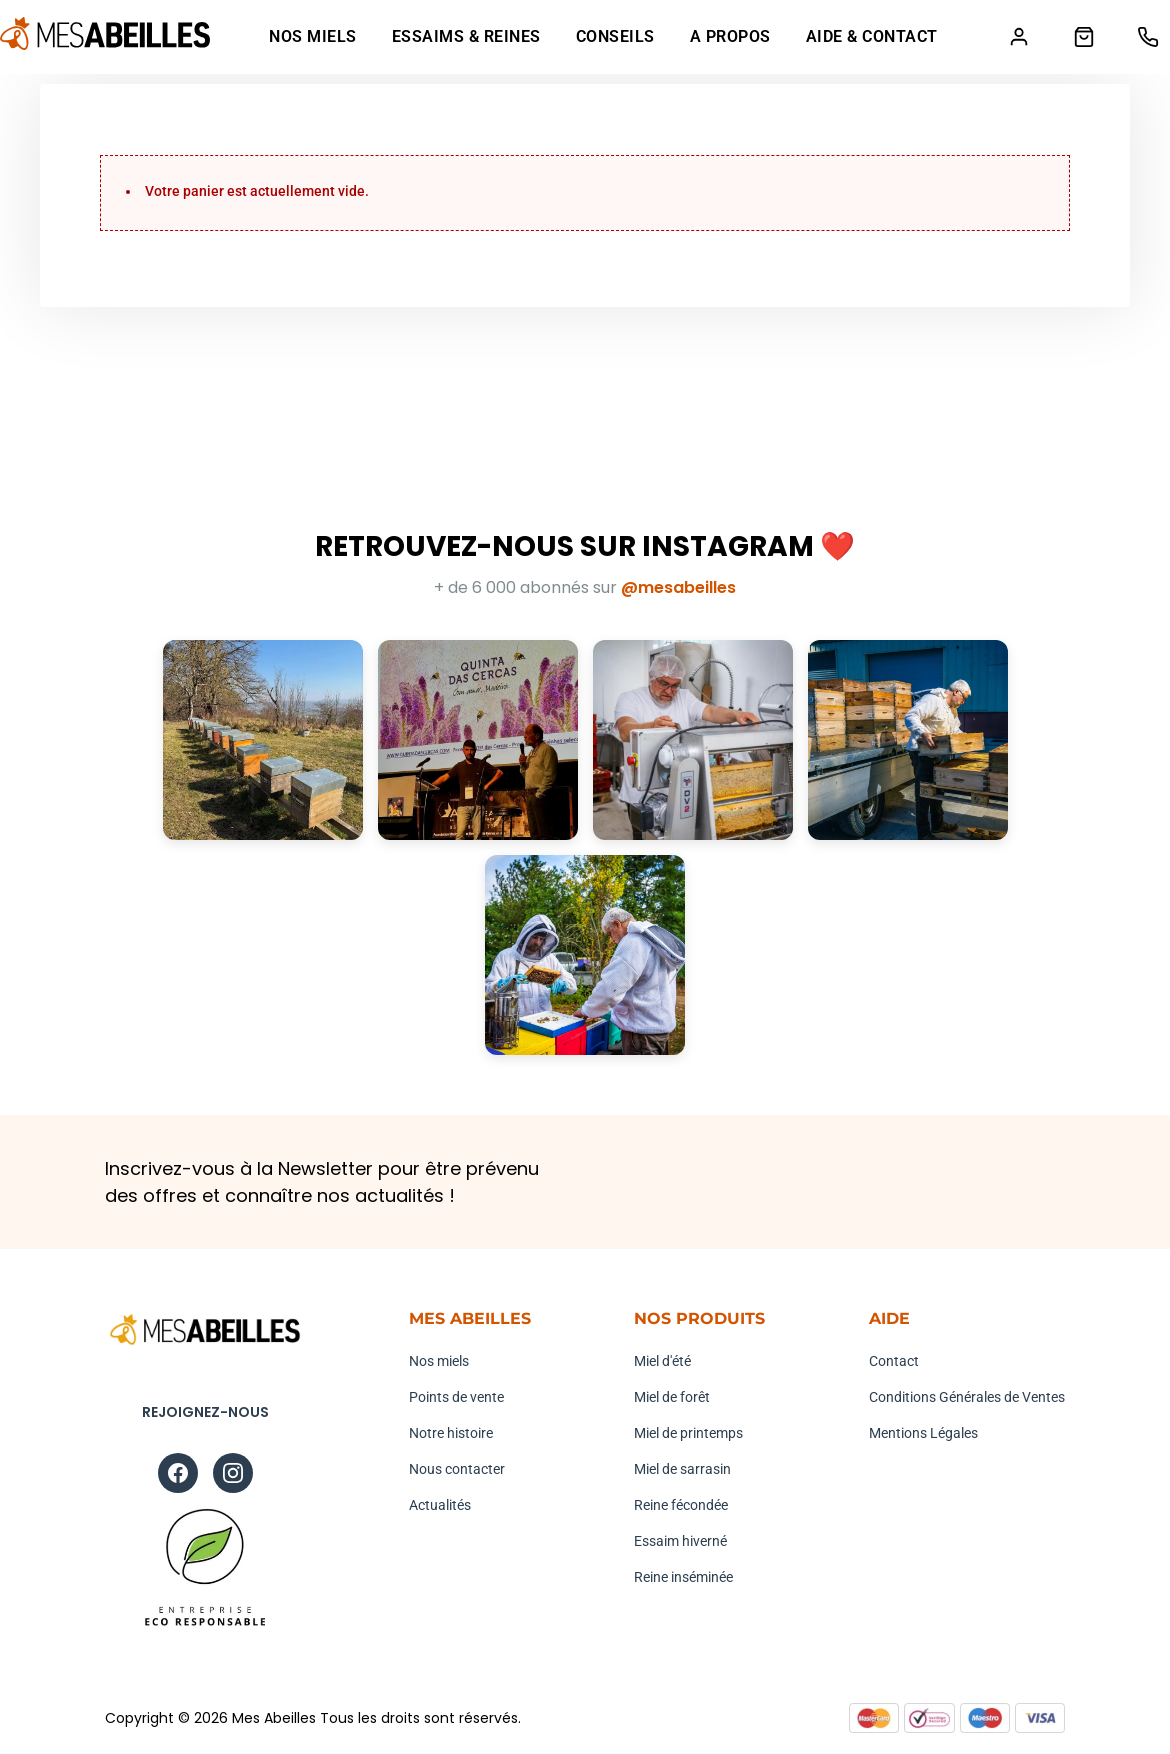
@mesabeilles (678, 588)
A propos (729, 37)
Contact (894, 1361)
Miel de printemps (688, 1433)
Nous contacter (457, 1469)
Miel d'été (662, 1361)
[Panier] (1082, 37)
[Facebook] (178, 1474)
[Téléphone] (1147, 37)
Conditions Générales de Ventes (967, 1397)
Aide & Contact (871, 37)
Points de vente (456, 1397)
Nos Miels (312, 37)
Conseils (614, 37)
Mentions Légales (923, 1433)
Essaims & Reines (465, 37)
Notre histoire (451, 1433)
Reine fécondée (681, 1505)
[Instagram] (233, 1474)
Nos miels (439, 1361)
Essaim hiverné (680, 1541)
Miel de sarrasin (682, 1469)
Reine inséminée (683, 1577)
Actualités (440, 1505)
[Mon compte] (1017, 37)
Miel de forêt (672, 1397)
